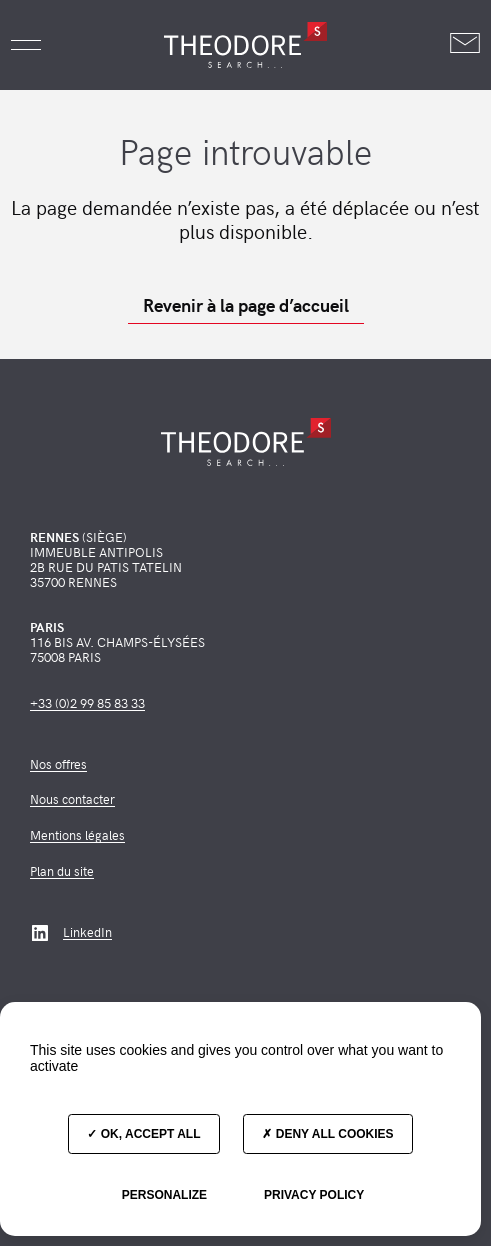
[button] (26, 45)
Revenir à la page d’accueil (246, 305)
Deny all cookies (327, 1134)
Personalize (164, 1195)
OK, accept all (143, 1134)
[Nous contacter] (465, 44)
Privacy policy (314, 1195)
